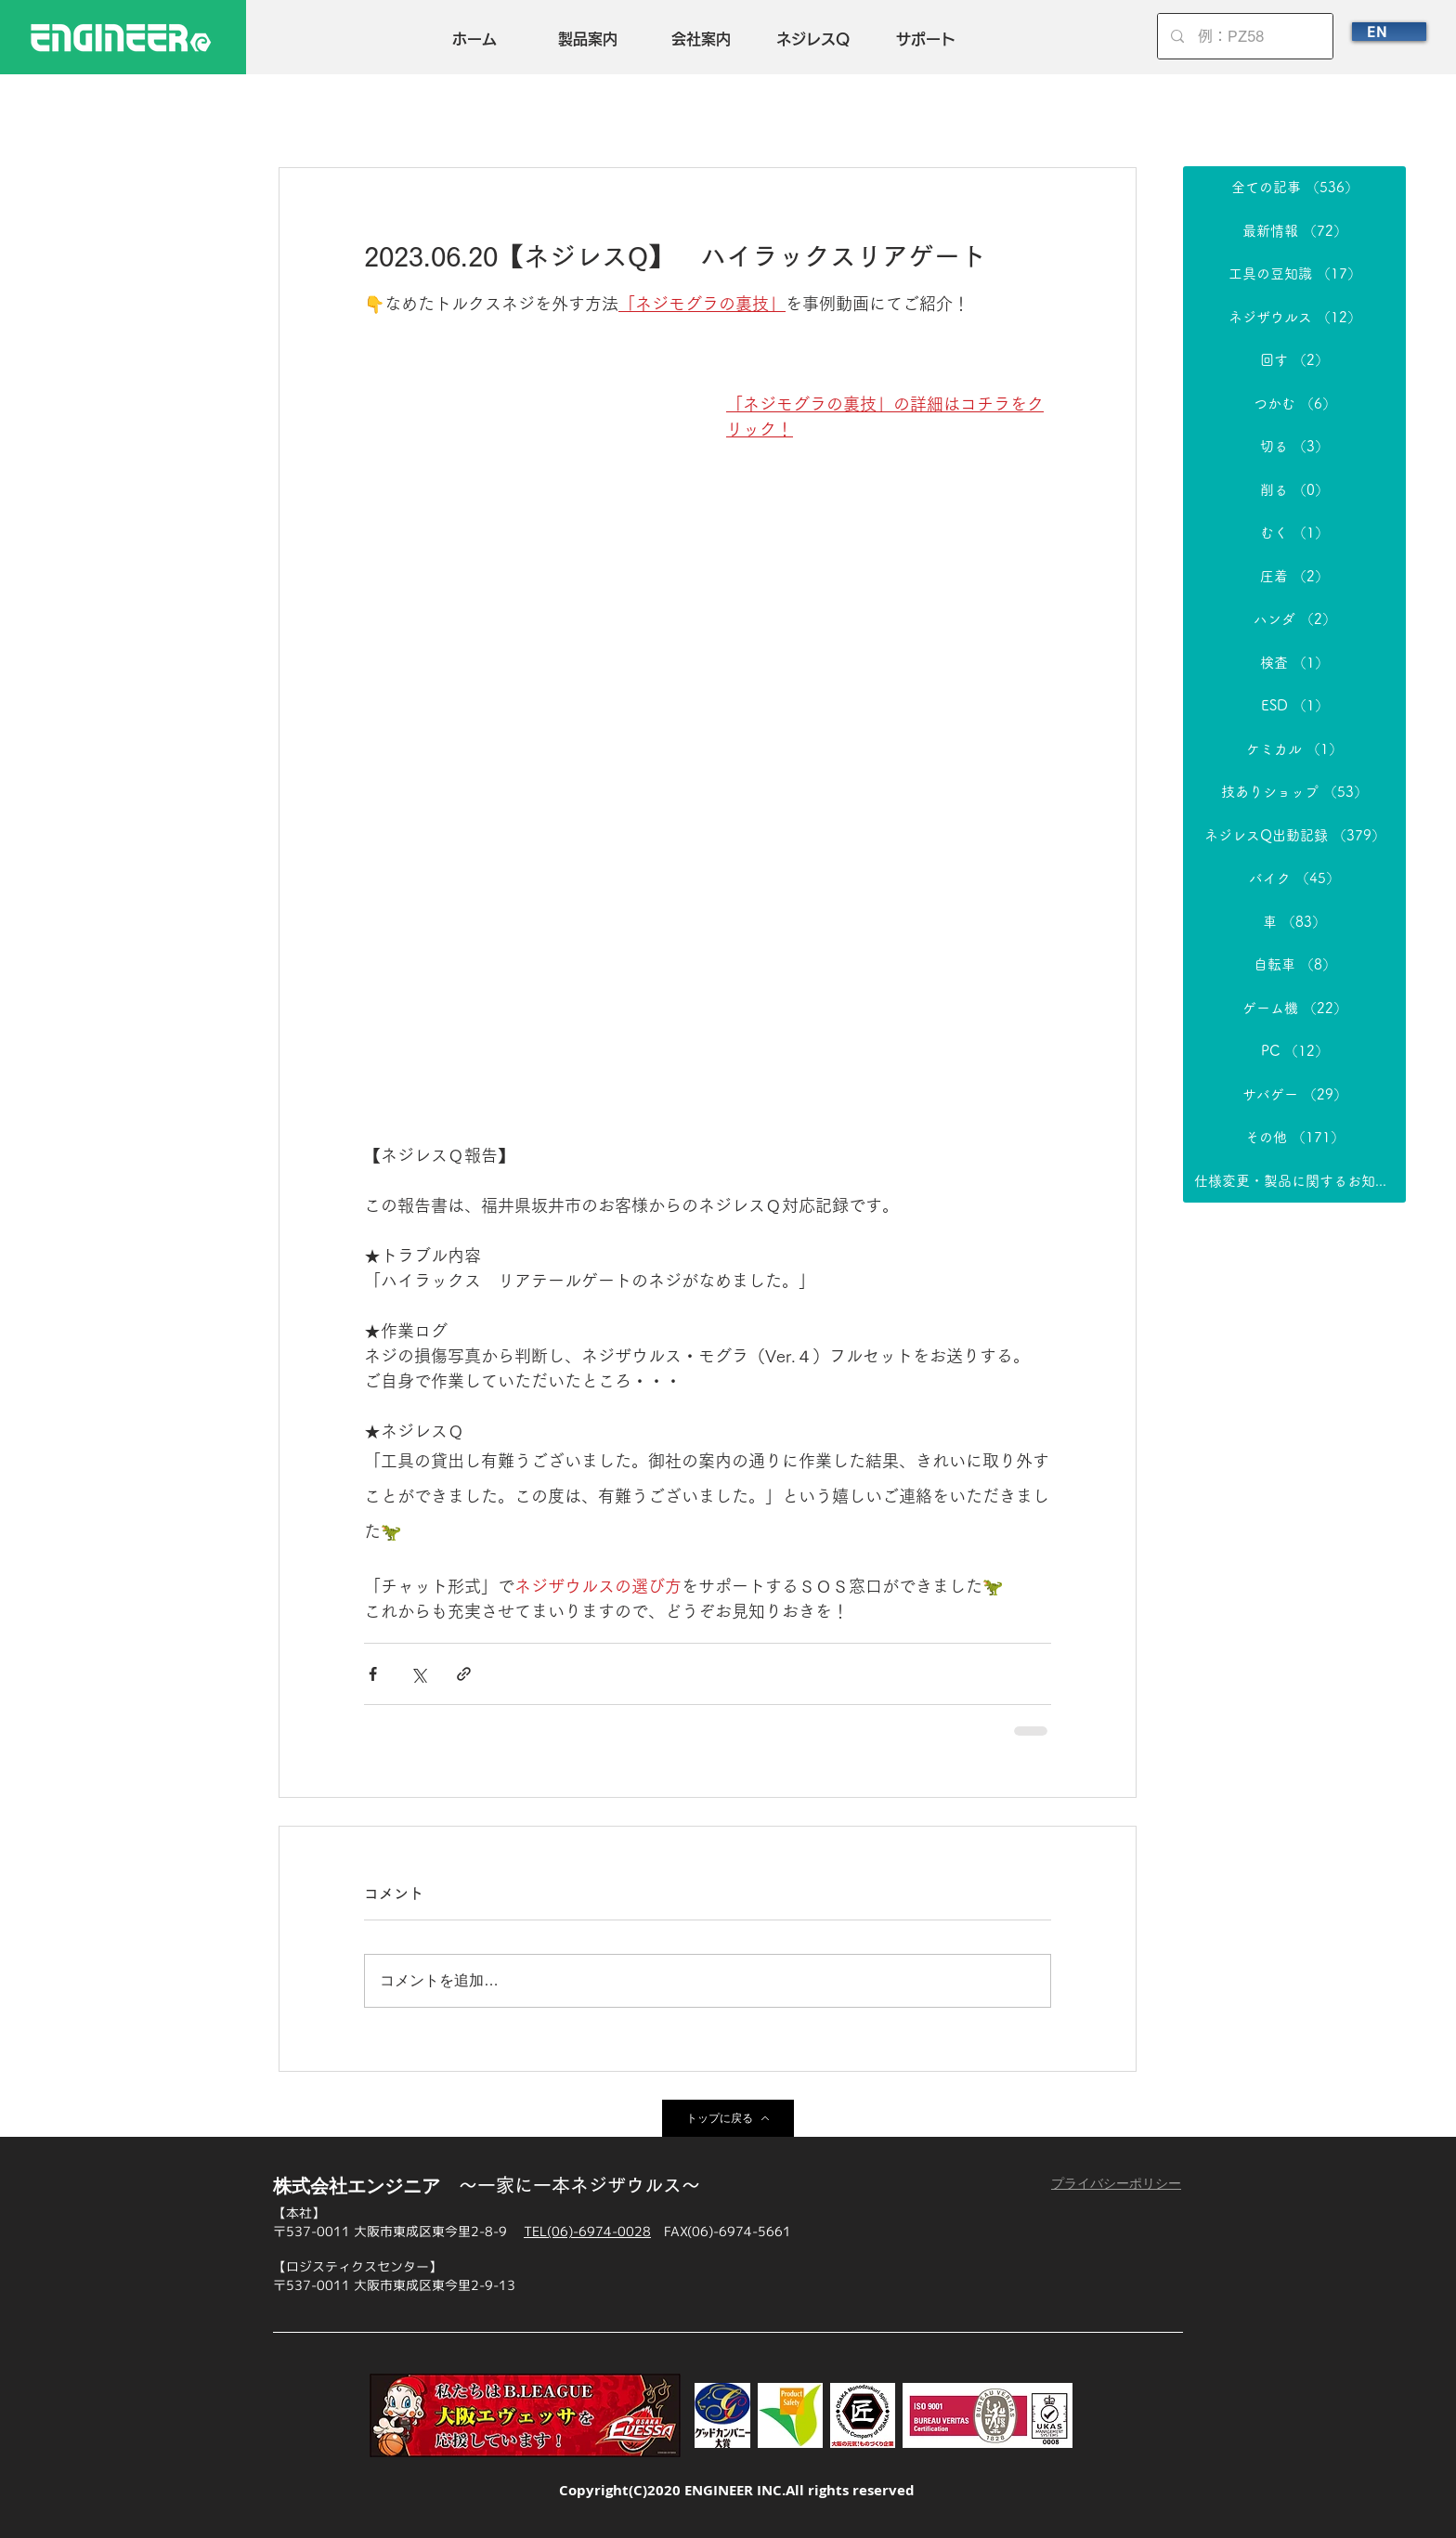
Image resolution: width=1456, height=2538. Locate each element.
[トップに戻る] (728, 2118)
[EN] (1389, 31)
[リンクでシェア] (464, 1674)
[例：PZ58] (1246, 36)
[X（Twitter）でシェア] (418, 1674)
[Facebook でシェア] (373, 1674)
